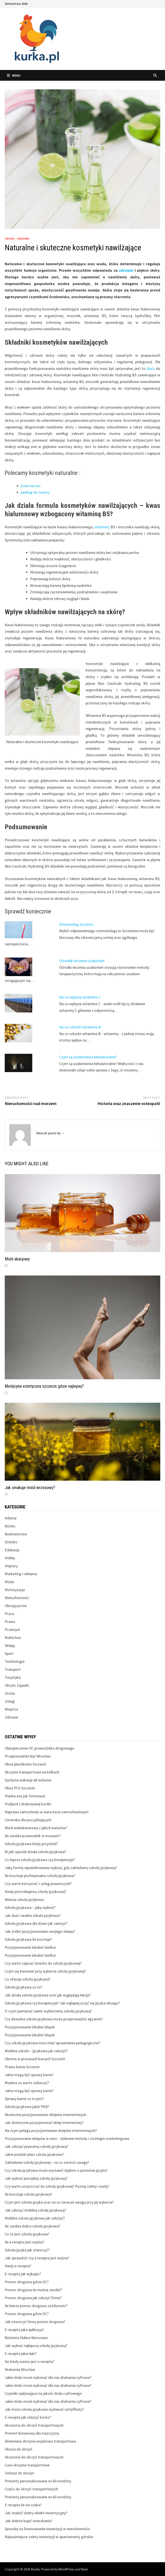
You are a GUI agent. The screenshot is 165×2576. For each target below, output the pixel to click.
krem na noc (31, 485)
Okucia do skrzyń (18, 2449)
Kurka (35, 2569)
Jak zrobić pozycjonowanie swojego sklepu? (40, 1931)
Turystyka (13, 1677)
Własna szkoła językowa (24, 1899)
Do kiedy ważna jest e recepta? (29, 2361)
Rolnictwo (13, 1637)
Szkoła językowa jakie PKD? (27, 2106)
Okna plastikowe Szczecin (25, 1764)
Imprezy (11, 1565)
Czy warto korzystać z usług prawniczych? (38, 1883)
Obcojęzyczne (16, 1605)
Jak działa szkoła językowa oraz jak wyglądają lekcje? (48, 1995)
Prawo (10, 1621)
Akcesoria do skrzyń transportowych (34, 2425)
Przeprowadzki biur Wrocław (28, 1756)
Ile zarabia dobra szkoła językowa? (32, 2226)
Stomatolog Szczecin (76, 924)
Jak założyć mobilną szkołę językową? (35, 2210)
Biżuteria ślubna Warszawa (26, 2337)
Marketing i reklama (21, 1573)
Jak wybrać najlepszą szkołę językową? (36, 2345)
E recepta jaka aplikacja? (24, 2329)
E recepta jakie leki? (20, 2353)
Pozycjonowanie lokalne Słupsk (30, 2026)
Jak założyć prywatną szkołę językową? (36, 2146)
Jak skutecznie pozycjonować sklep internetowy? (44, 2122)
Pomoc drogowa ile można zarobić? (33, 2289)
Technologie (15, 1661)
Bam (84, 2569)
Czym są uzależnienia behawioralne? (88, 1056)
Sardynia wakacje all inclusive (28, 1780)
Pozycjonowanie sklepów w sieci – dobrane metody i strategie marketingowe (67, 2138)
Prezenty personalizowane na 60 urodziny (38, 2480)
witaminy (102, 526)
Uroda (9, 238)
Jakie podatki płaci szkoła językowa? (34, 2154)
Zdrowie (23, 238)
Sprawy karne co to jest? (24, 2098)
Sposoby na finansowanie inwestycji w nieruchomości (47, 2528)
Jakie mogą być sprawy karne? (29, 2074)
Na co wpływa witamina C (79, 997)
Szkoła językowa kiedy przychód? (31, 1843)
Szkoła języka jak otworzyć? (27, 2249)
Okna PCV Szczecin (20, 1788)
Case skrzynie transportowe (27, 2465)
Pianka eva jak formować (25, 1795)
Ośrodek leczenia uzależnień (82, 960)
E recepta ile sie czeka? (23, 2504)
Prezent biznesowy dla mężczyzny (32, 2433)
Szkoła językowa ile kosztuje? (28, 1939)
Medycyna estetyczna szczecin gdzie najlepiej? (44, 1386)
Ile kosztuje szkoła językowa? (28, 2194)
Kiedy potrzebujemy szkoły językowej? (35, 1891)
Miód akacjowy (17, 1259)
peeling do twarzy (35, 492)
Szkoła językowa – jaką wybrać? (30, 1907)
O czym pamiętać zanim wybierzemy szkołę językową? (48, 2011)
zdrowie (126, 270)
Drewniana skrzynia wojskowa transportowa (40, 2441)
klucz (151, 368)
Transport (13, 1669)
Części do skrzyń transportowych (31, 2488)
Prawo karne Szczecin (22, 2066)
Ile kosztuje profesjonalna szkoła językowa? (40, 1875)
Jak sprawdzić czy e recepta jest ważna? (37, 2257)
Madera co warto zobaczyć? (27, 2082)
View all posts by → (50, 1133)
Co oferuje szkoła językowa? (27, 1979)
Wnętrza (11, 1709)
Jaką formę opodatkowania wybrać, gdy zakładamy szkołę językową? (61, 1867)
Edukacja (12, 1549)
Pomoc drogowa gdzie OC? (27, 2281)
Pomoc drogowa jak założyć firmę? (33, 2297)
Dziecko (11, 1541)
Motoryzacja (15, 1589)
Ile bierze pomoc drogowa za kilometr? (36, 2305)
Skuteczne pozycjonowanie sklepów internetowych (45, 2114)
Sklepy (10, 1645)
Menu (13, 75)
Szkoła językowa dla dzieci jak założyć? (36, 1923)
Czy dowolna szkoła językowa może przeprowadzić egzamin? (54, 2018)
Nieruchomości (17, 1597)
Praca (9, 1613)
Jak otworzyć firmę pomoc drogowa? (35, 2321)
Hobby (10, 1557)
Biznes (10, 1526)
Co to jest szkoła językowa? (27, 2234)
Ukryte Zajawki (17, 1685)
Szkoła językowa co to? (23, 1987)
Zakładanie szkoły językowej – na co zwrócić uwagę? (47, 2162)
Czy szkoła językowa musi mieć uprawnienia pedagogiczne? (52, 2042)
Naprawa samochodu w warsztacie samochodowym (47, 1811)
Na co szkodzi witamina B (80, 1027)
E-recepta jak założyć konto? (28, 2417)
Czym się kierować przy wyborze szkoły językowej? (45, 1971)
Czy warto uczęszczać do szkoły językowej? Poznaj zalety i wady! (57, 2186)
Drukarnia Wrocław (20, 2369)
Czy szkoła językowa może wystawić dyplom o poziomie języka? (56, 2170)
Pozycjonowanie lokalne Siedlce (30, 1947)
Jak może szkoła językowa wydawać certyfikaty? (44, 2409)
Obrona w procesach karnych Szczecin (35, 2058)
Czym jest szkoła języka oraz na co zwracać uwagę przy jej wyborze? (59, 2202)
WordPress (66, 2569)
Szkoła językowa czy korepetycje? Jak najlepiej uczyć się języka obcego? (62, 2003)
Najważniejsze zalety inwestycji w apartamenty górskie (49, 2536)
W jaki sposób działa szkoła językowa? (35, 1851)
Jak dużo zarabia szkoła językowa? (33, 1915)
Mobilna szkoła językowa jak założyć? (35, 2218)
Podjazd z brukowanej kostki (28, 1803)
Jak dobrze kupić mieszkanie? (28, 2520)
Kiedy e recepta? (18, 2265)
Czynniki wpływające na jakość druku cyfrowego (43, 2393)
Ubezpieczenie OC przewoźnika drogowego (39, 1748)
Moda (9, 1581)
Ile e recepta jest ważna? (24, 2242)
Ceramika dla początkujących (28, 1819)
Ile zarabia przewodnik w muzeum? (33, 1835)
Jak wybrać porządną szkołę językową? (36, 2178)
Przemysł (12, 1629)
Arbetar (11, 1518)
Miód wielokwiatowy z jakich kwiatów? (36, 1827)
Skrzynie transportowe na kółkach (32, 1772)
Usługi (10, 1701)
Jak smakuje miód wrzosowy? (30, 1487)
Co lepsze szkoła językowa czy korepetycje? (40, 1859)
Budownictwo (16, 1533)
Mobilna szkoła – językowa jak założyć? (36, 2050)
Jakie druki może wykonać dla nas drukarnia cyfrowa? (48, 2377)
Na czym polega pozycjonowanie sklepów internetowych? (51, 2130)
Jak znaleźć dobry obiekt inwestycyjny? (36, 2512)
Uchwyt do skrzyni (19, 2473)
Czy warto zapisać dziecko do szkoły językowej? (43, 1963)
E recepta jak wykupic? (23, 2273)
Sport (9, 1653)
